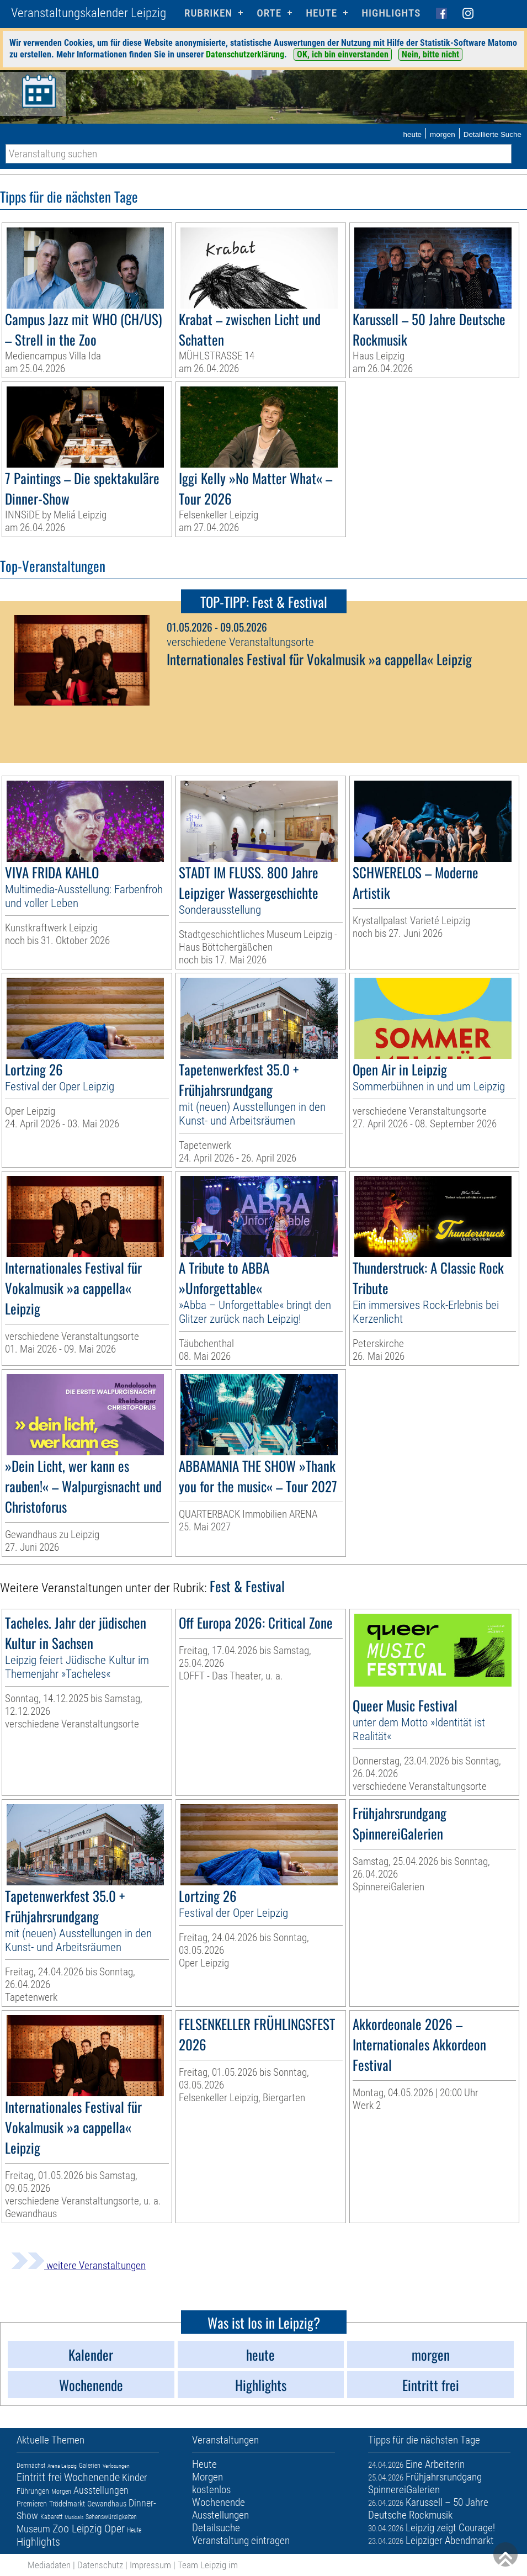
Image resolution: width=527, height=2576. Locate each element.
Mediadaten (49, 2564)
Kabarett (51, 2517)
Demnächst (31, 2465)
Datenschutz (100, 2564)
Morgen (61, 2491)
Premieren (32, 2503)
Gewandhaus (106, 2503)
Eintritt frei (39, 2477)
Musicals (74, 2517)
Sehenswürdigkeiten (111, 2517)
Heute (134, 2530)
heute (412, 134)
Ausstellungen (101, 2490)
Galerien (89, 2465)
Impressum (150, 2564)
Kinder (134, 2477)
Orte (269, 13)
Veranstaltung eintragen (241, 2540)
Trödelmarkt (67, 2503)
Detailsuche (216, 2527)
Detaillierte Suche (492, 134)
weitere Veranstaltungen (78, 2265)
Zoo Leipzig (77, 2528)
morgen (442, 134)
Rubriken (208, 13)
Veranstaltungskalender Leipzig (88, 13)
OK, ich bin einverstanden (342, 54)
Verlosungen (116, 2466)
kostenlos (211, 2489)
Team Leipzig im (208, 2564)
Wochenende (92, 2477)
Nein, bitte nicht (430, 54)
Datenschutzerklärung (245, 54)
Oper (114, 2528)
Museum (33, 2529)
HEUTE (321, 13)
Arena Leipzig (62, 2466)
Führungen (33, 2491)
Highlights (390, 13)
